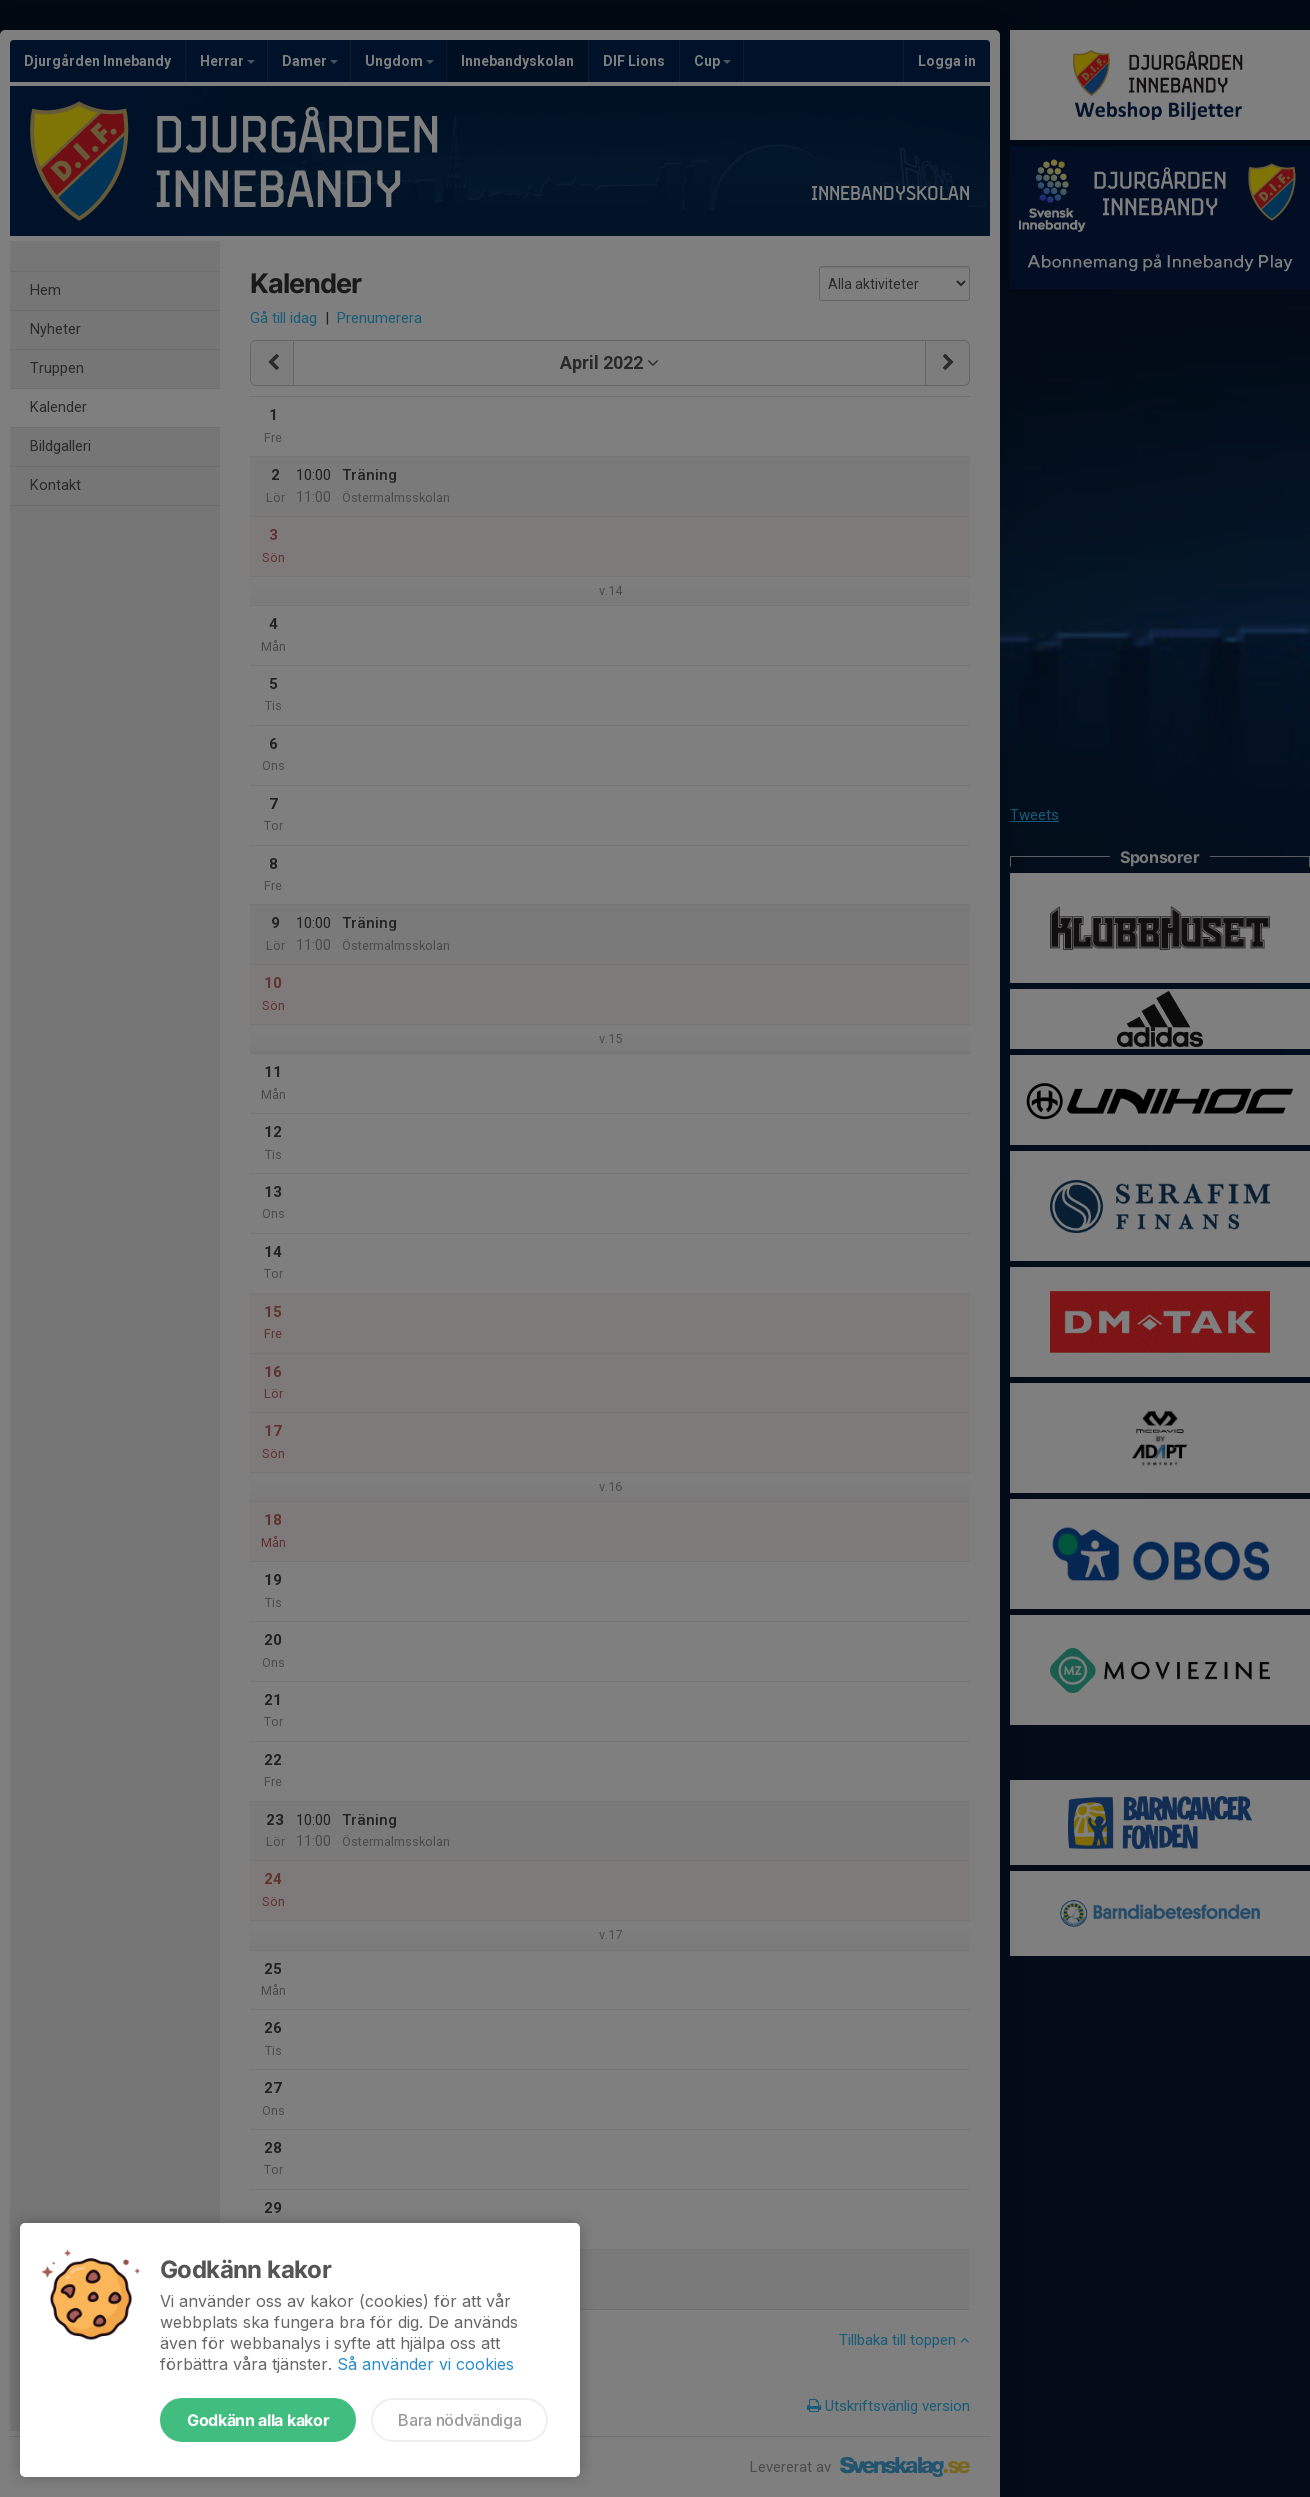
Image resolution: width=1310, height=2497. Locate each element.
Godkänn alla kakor (258, 2420)
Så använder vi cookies (425, 2364)
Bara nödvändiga (459, 2420)
